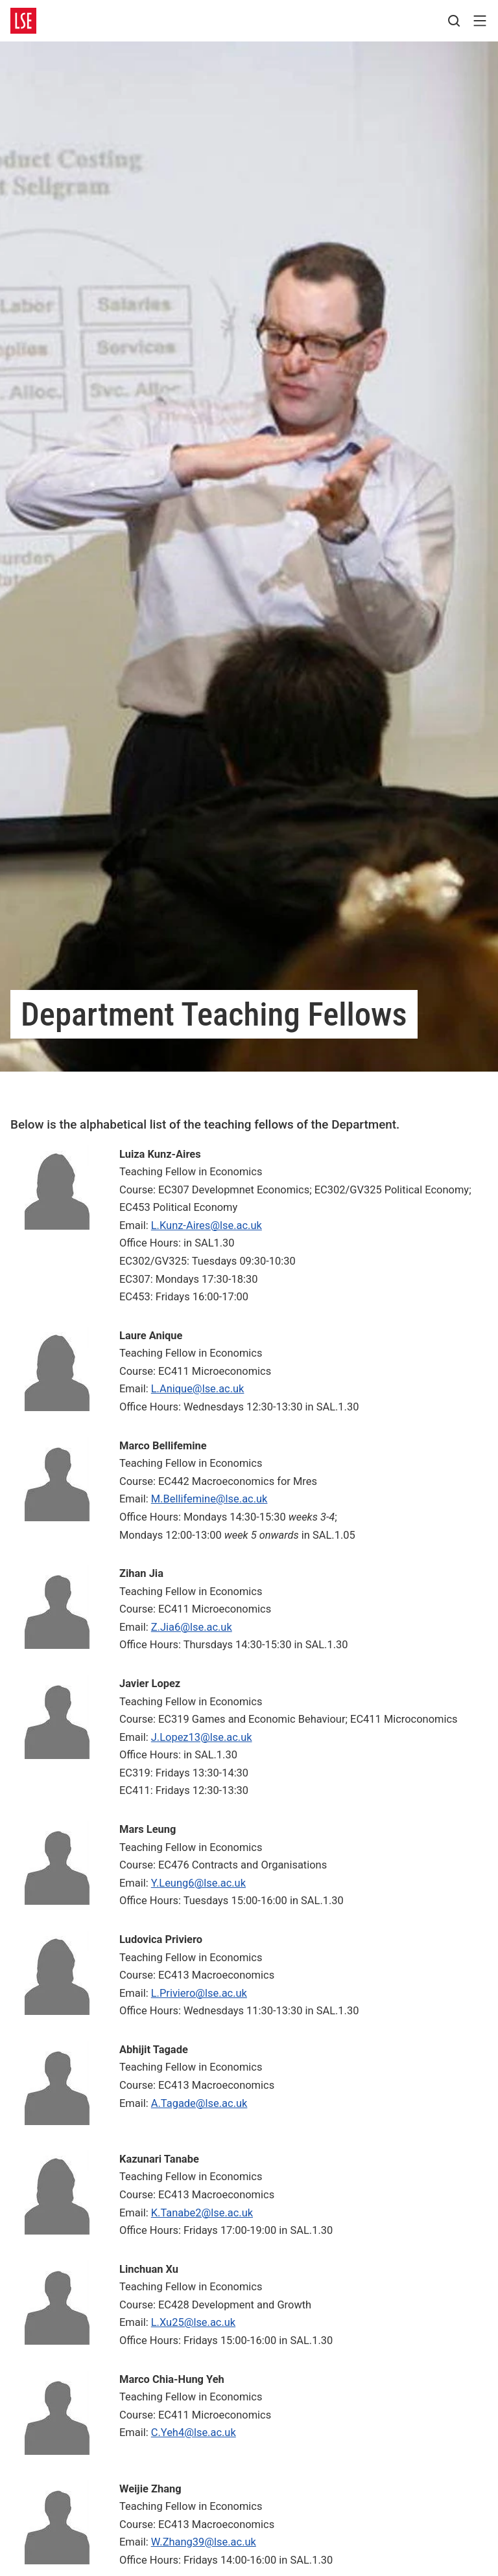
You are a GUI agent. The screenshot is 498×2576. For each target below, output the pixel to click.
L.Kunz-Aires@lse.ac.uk (206, 1225)
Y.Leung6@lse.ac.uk (198, 1883)
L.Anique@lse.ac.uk (197, 1389)
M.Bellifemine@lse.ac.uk (209, 1499)
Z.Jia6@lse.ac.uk (191, 1627)
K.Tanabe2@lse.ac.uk (202, 2213)
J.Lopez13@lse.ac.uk (201, 1737)
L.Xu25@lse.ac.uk (193, 2322)
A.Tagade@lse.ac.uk (199, 2103)
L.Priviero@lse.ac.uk (199, 1993)
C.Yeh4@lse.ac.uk (193, 2432)
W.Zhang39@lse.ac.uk (203, 2542)
